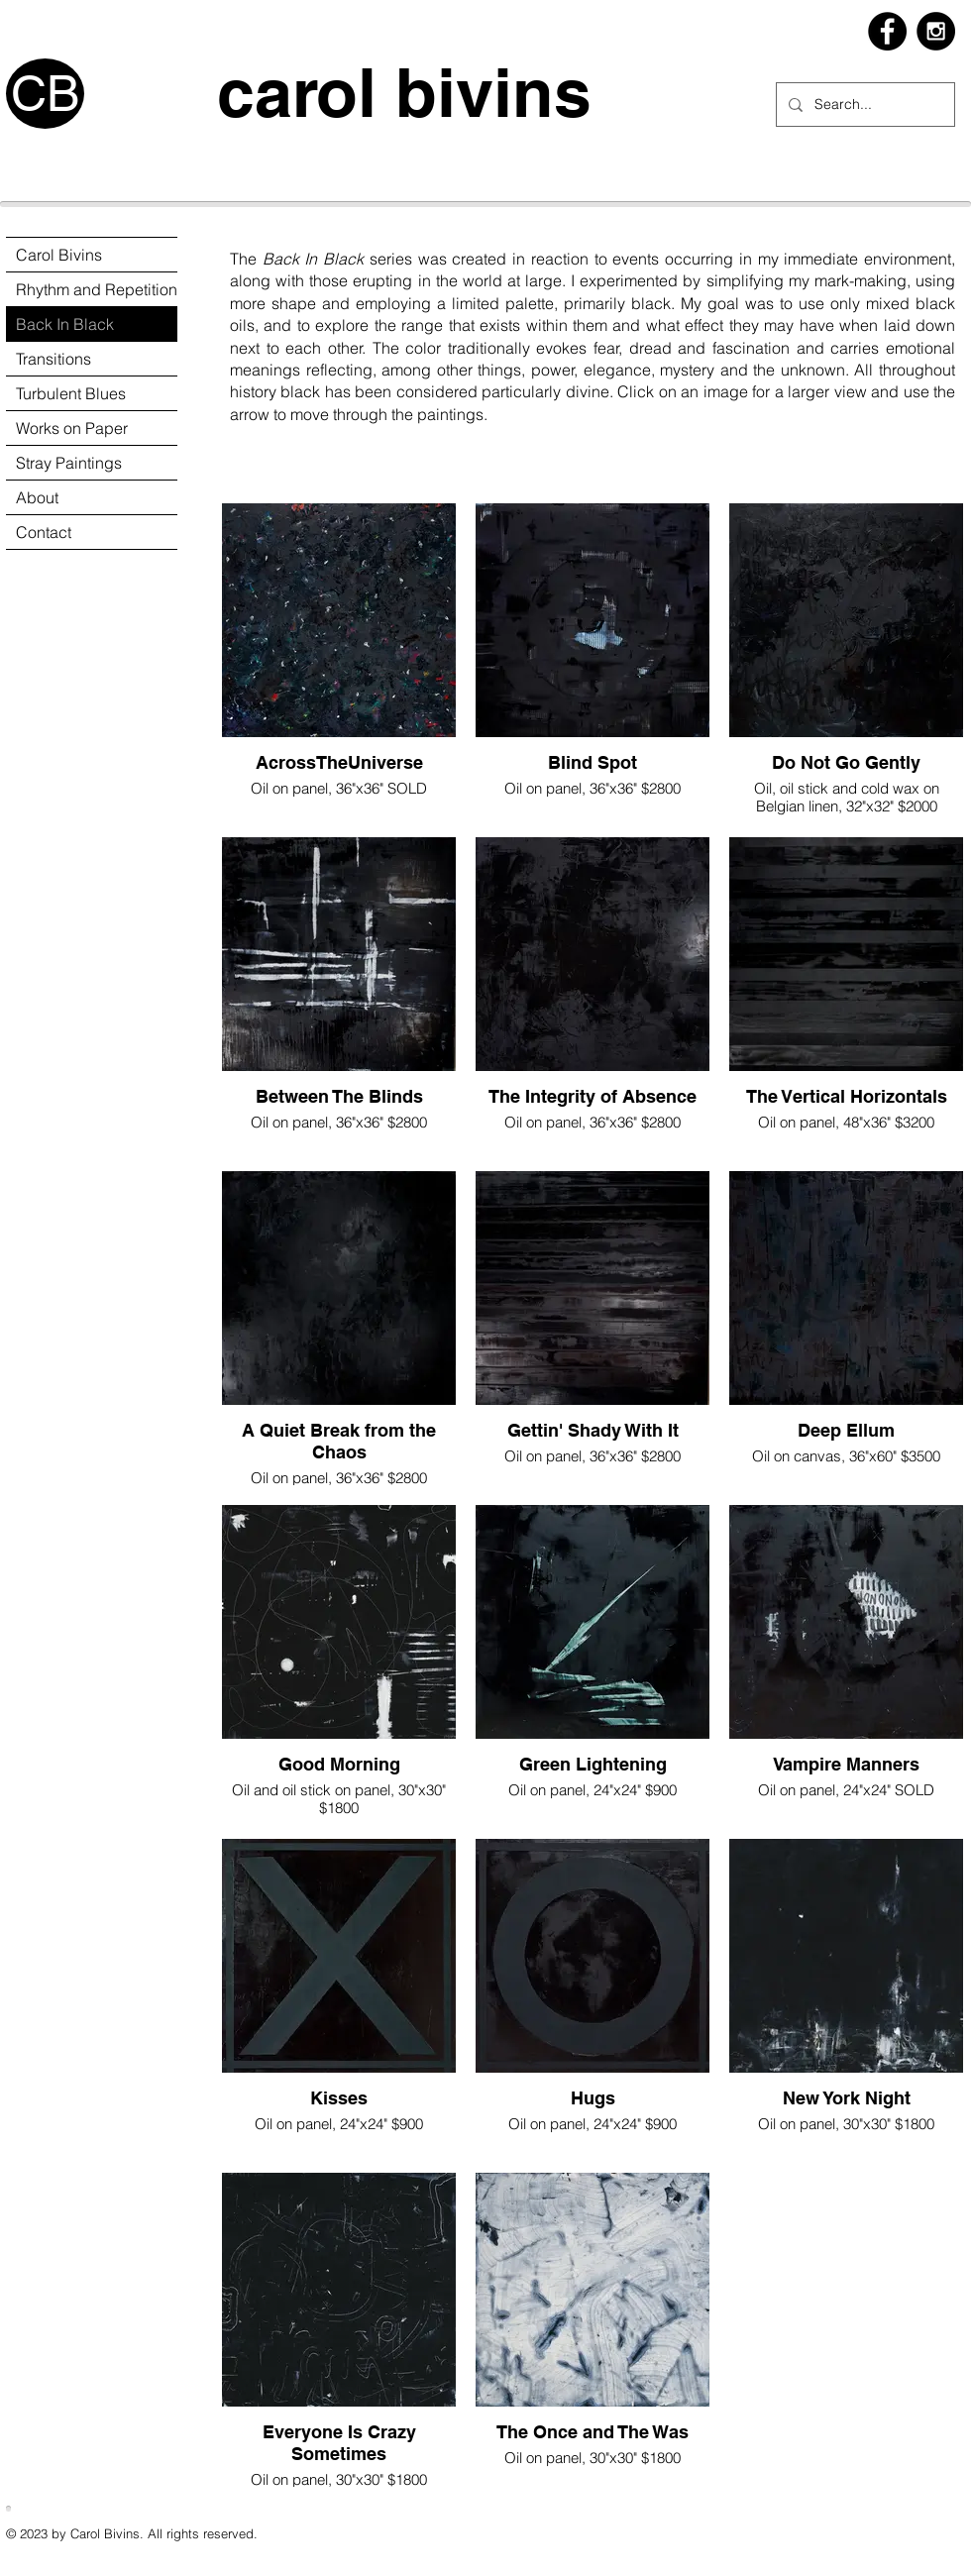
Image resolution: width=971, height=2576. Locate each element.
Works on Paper (72, 428)
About (37, 497)
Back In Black (65, 324)
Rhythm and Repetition (96, 289)
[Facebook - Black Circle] (887, 31)
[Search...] (863, 104)
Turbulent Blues (71, 393)
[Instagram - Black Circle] (936, 31)
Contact (43, 532)
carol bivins (348, 93)
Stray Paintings (69, 463)
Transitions (53, 359)
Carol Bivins (59, 255)
